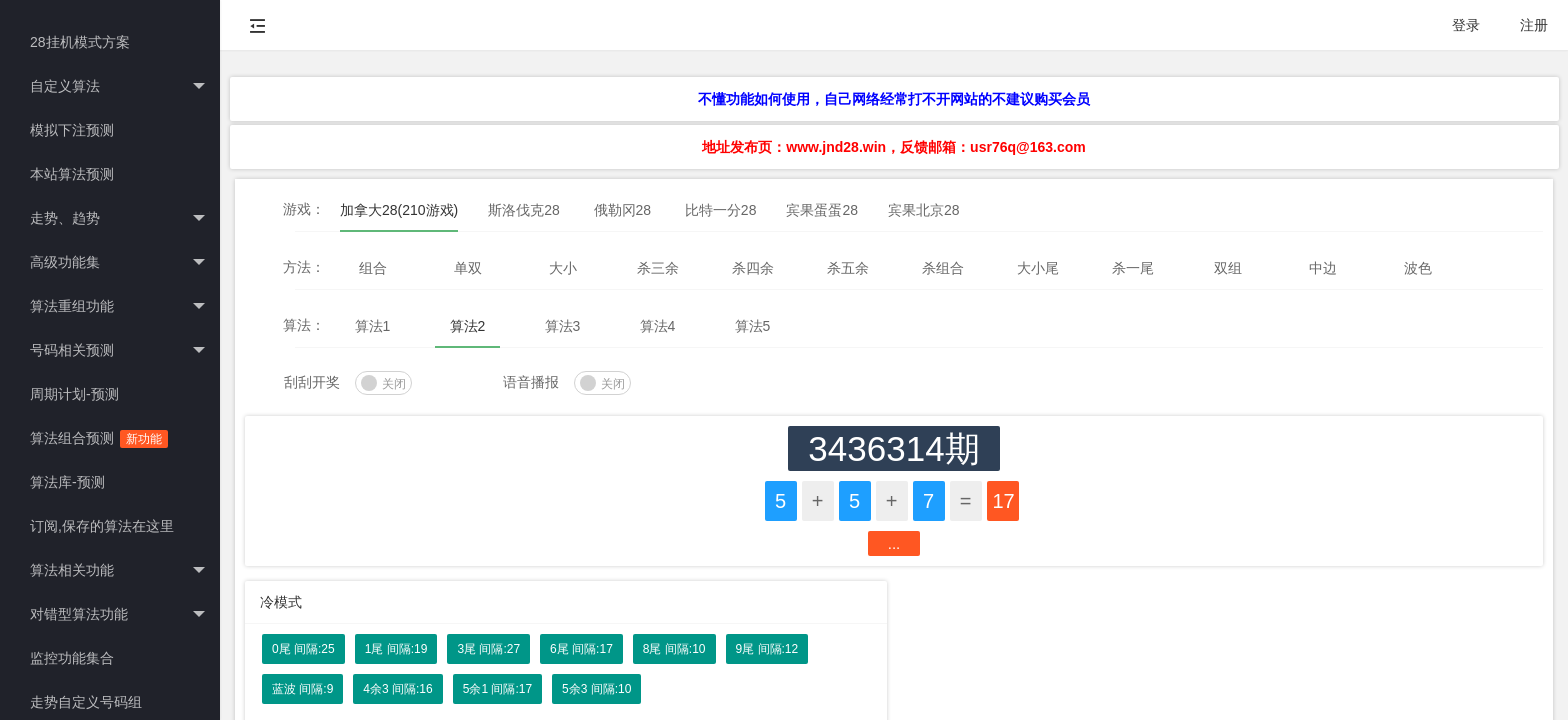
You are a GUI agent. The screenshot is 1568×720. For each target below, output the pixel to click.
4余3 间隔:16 (397, 689)
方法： (304, 267)
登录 (1466, 25)
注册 (1534, 25)
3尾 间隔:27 (488, 649)
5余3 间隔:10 (596, 689)
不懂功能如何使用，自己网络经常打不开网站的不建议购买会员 (894, 99)
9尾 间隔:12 (767, 649)
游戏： (304, 209)
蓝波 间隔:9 (302, 689)
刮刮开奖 (312, 382)
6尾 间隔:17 (581, 649)
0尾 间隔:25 (303, 649)
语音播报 (531, 382)
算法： (304, 325)
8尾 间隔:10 (674, 649)
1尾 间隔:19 (396, 649)
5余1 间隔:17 (497, 689)
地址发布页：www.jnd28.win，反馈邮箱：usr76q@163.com (893, 147)
